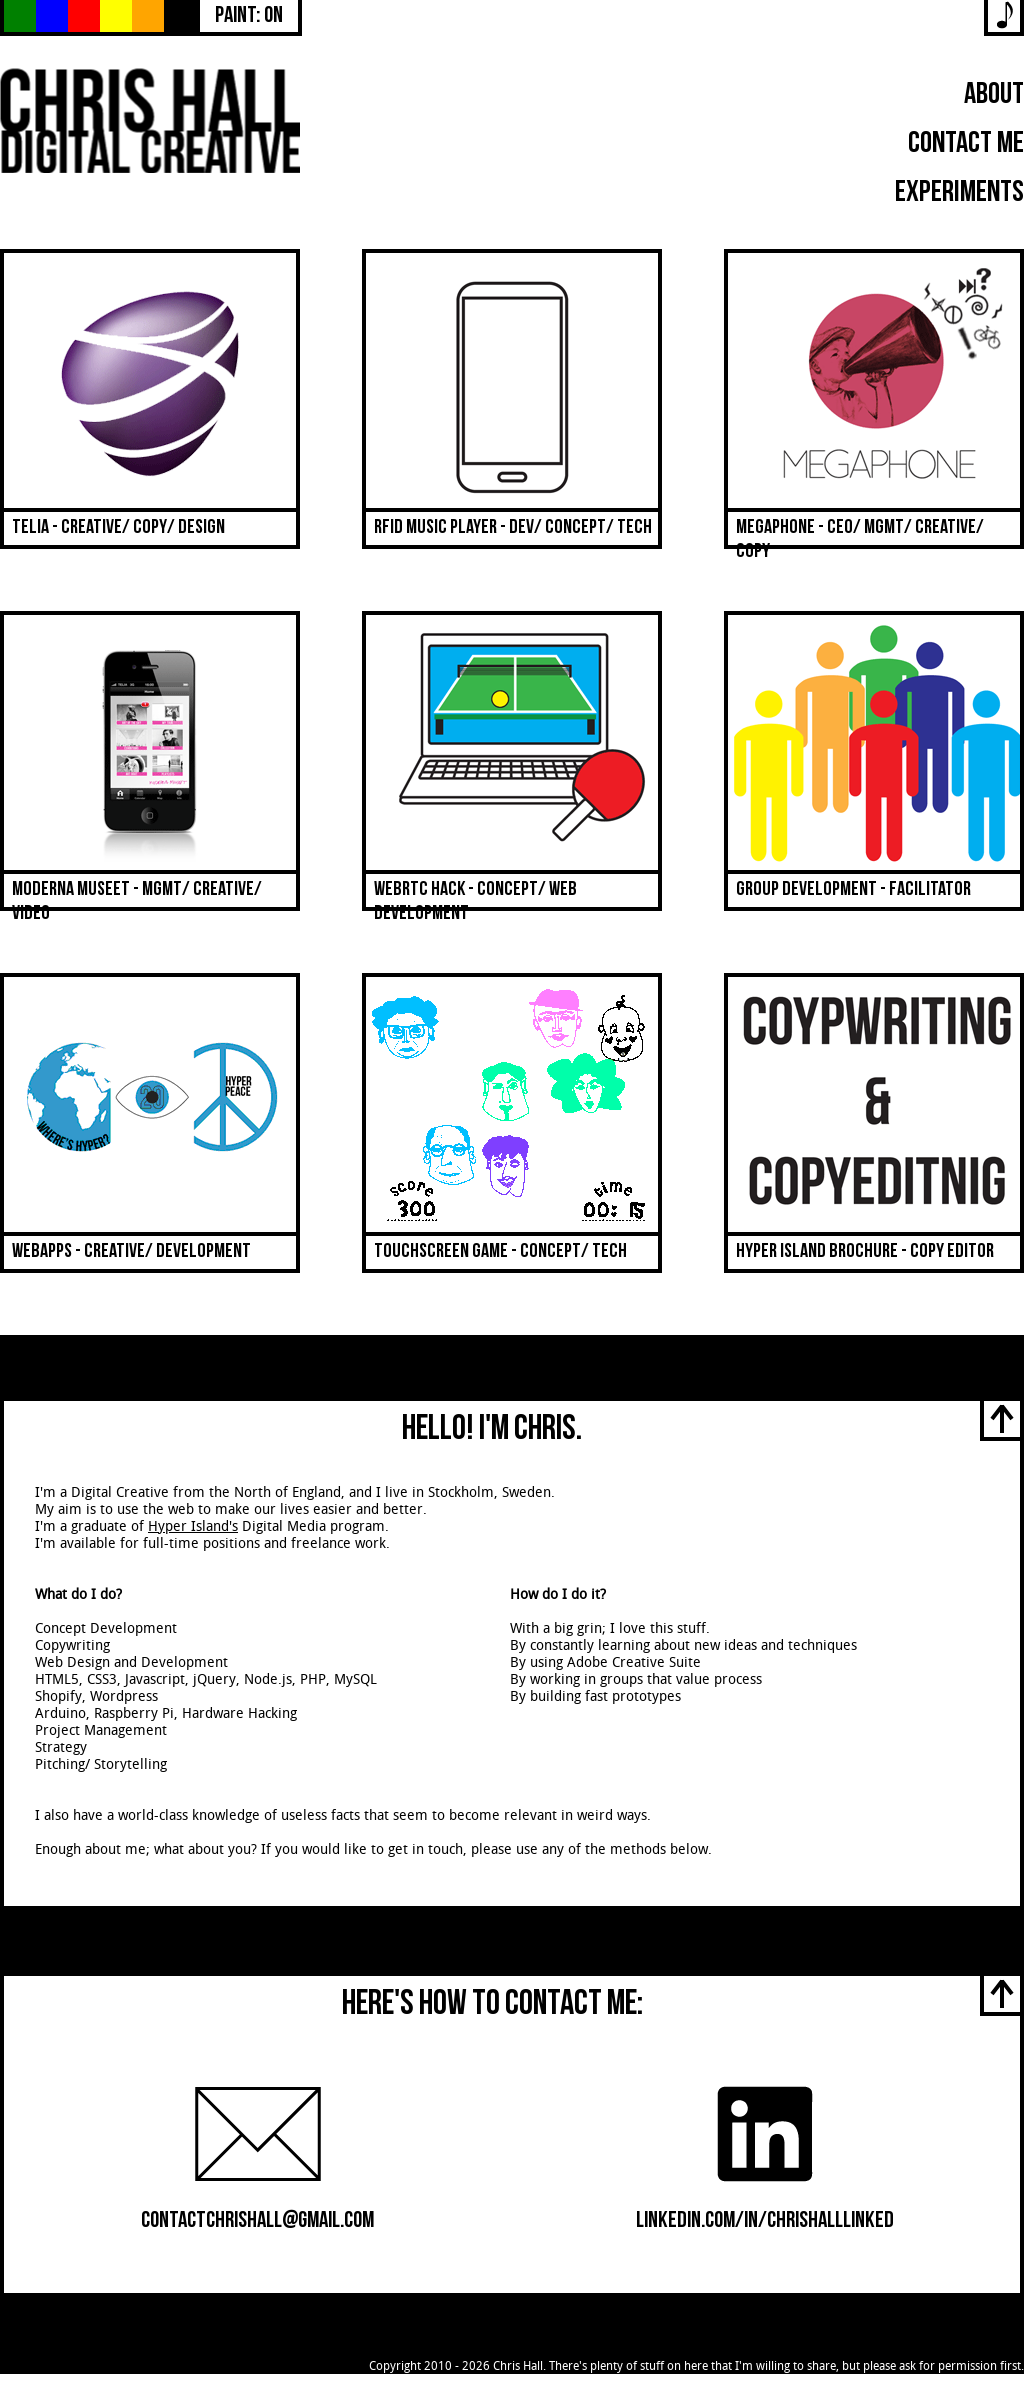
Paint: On (249, 17)
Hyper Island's (193, 1526)
